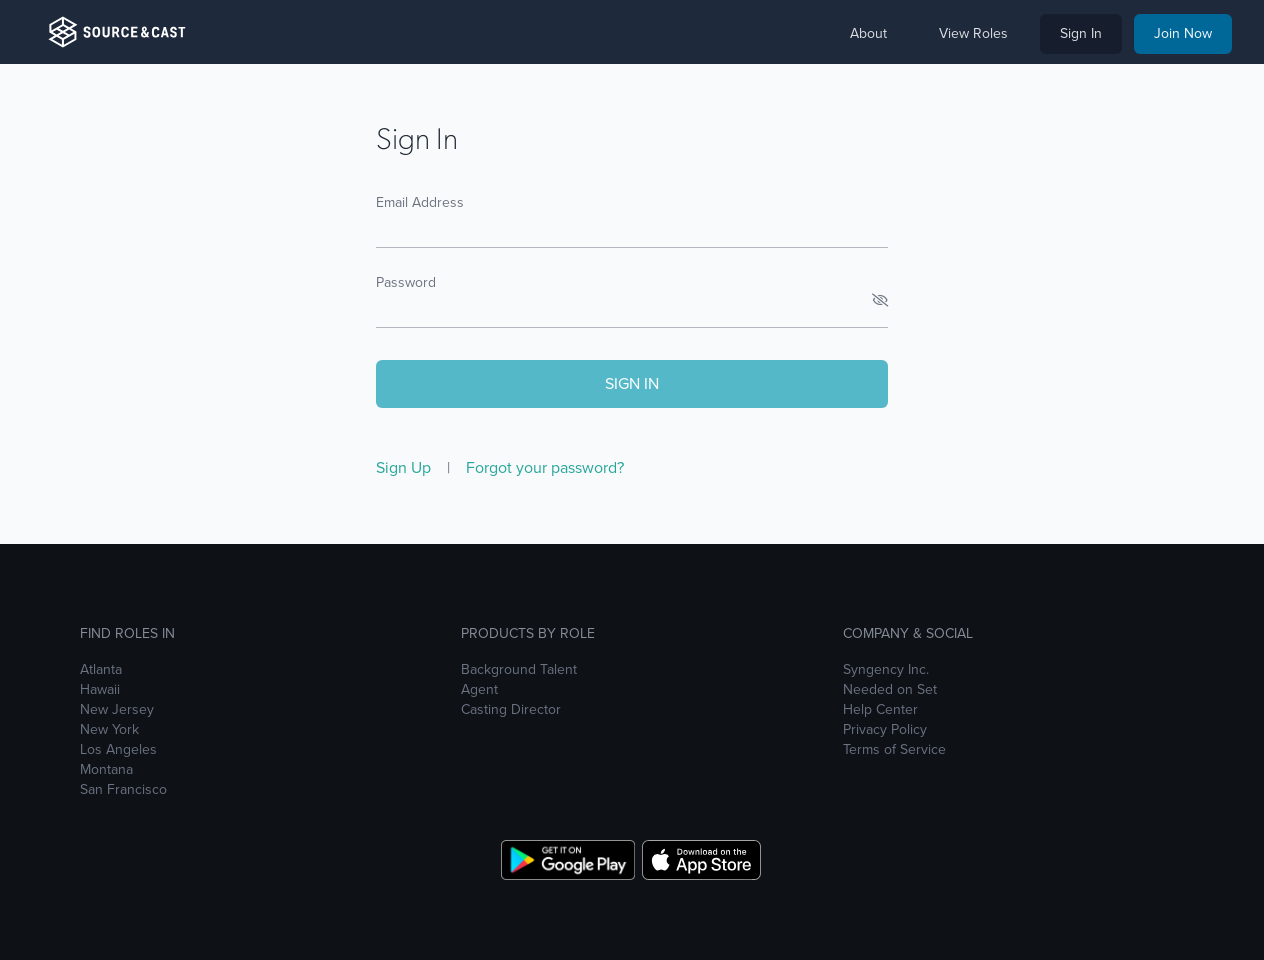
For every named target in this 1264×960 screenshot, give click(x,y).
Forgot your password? (545, 467)
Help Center (880, 710)
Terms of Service (894, 750)
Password (406, 282)
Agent (479, 690)
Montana (106, 770)
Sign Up (405, 467)
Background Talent (519, 670)
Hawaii (100, 690)
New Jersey (117, 710)
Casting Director (511, 710)
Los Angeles (118, 750)
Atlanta (101, 670)
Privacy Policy (885, 730)
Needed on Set (890, 690)
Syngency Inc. (886, 670)
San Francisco (123, 790)
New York (109, 730)
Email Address (420, 202)
